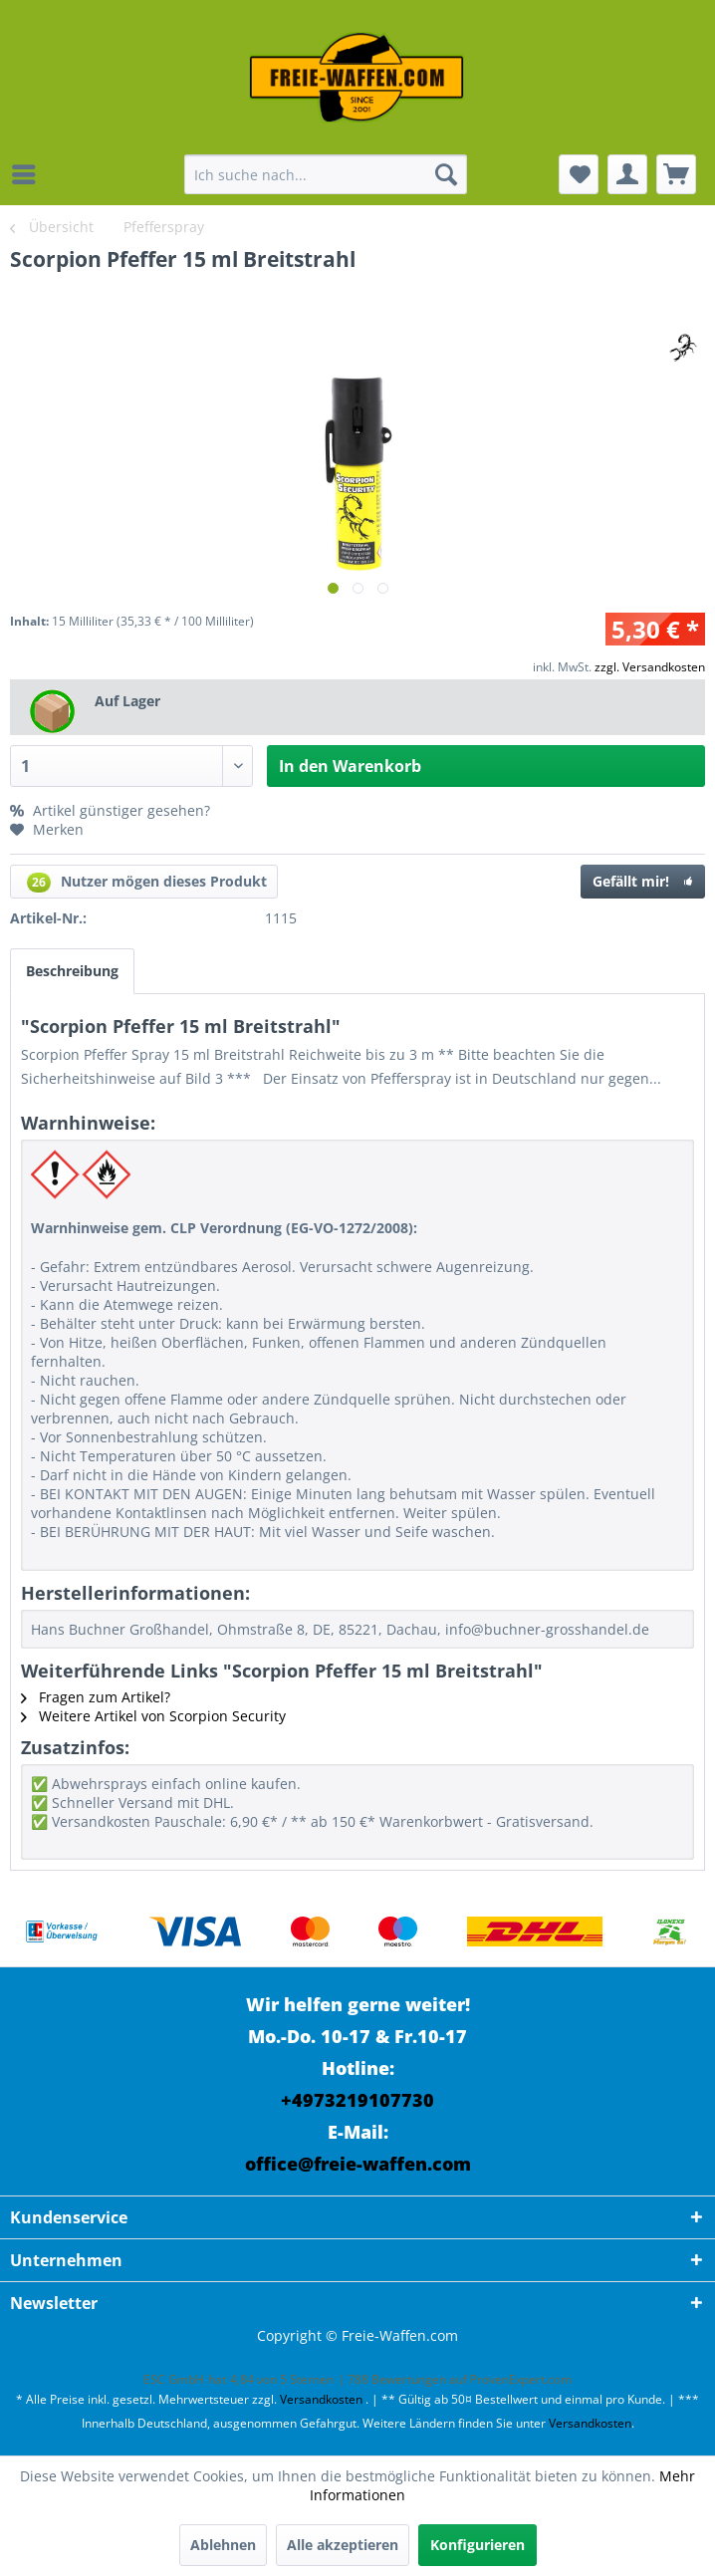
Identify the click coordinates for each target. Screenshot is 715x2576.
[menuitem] (29, 174)
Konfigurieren (477, 2544)
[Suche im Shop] (325, 174)
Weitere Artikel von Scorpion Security (153, 1715)
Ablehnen (223, 2544)
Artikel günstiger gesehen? (110, 810)
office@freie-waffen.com (358, 2164)
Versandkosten (321, 2399)
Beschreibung (72, 970)
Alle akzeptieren (342, 2544)
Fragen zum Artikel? (95, 1696)
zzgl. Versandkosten (650, 666)
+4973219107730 (357, 2100)
